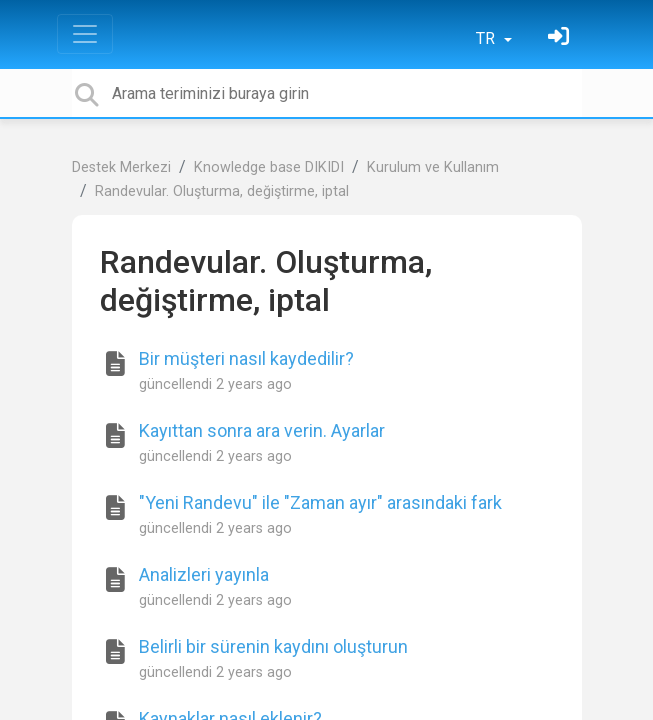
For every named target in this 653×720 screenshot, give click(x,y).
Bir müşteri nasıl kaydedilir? (246, 358)
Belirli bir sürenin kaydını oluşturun (273, 646)
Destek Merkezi (121, 167)
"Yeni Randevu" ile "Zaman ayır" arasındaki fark (320, 502)
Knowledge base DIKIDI (269, 167)
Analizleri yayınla (204, 574)
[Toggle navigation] (85, 34)
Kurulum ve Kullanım (433, 167)
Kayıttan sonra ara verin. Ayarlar (262, 430)
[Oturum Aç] (561, 38)
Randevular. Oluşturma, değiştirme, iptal (222, 191)
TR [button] (487, 38)
